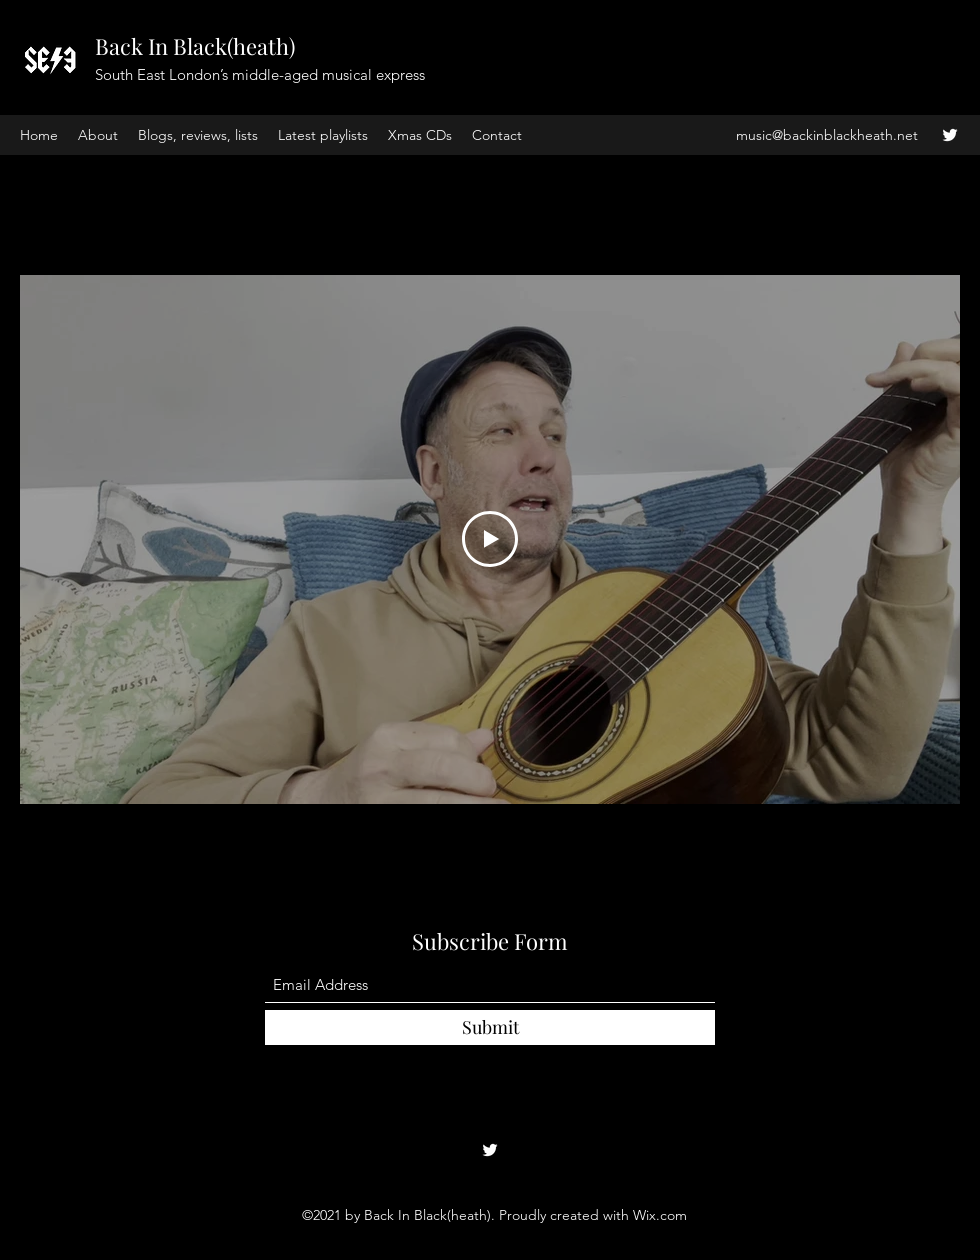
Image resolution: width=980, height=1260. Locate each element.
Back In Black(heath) (195, 46)
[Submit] (490, 1027)
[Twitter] (950, 135)
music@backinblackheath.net (827, 135)
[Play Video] (490, 540)
